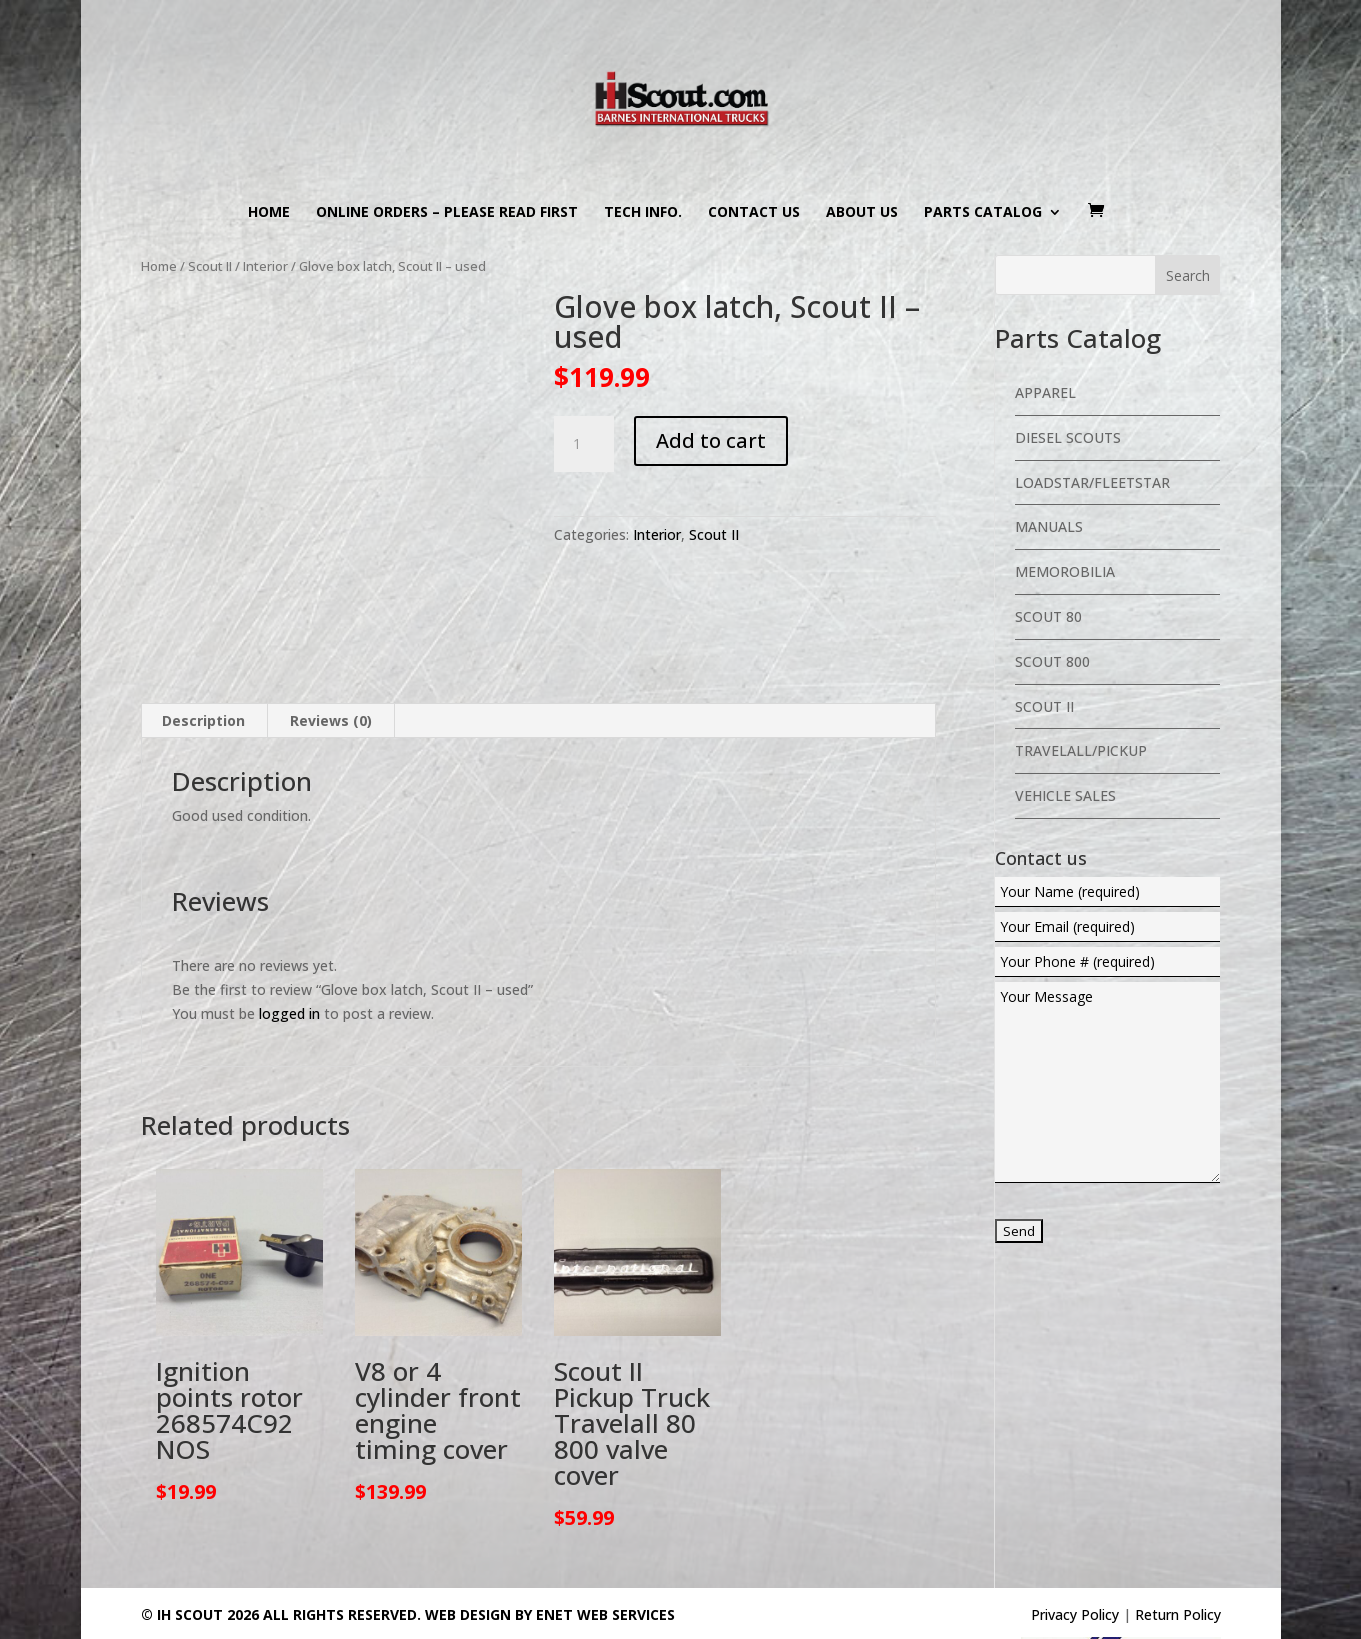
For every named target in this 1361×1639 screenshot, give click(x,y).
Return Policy (1178, 1518)
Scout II (210, 266)
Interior (265, 266)
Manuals (1049, 526)
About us (862, 213)
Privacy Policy (1075, 1518)
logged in (289, 916)
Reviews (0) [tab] (331, 624)
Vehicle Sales (1065, 795)
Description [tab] (203, 624)
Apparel (1045, 392)
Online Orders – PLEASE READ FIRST (447, 213)
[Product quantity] (584, 444)
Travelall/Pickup (1081, 750)
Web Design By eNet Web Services (550, 1518)
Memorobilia (1065, 571)
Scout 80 (1048, 616)
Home (269, 213)
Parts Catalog (983, 213)
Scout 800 (1052, 661)
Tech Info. (643, 213)
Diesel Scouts (1068, 437)
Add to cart (711, 440)
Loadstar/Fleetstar (1092, 482)
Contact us (754, 213)
